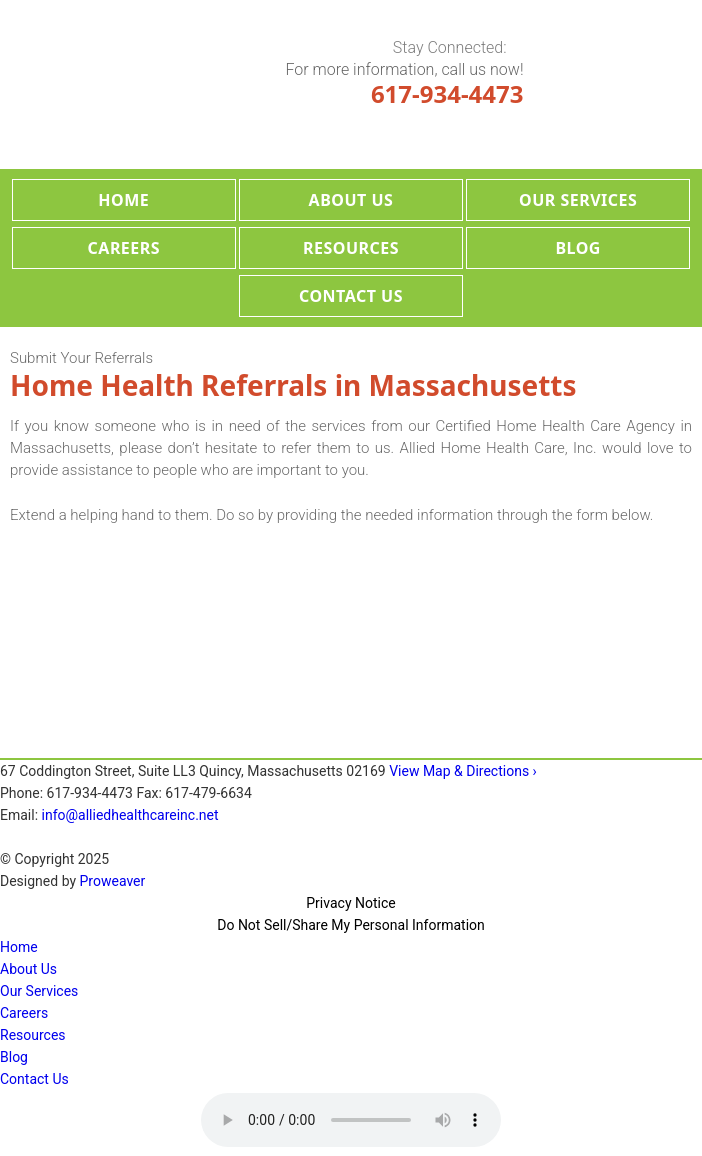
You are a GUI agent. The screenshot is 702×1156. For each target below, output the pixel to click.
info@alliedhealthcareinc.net (130, 815)
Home (123, 200)
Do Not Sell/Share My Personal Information (351, 925)
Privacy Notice (350, 903)
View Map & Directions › (463, 771)
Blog (578, 248)
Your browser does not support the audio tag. (351, 1120)
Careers (124, 248)
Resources (351, 248)
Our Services (578, 200)
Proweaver (113, 881)
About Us (351, 200)
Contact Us (351, 296)
